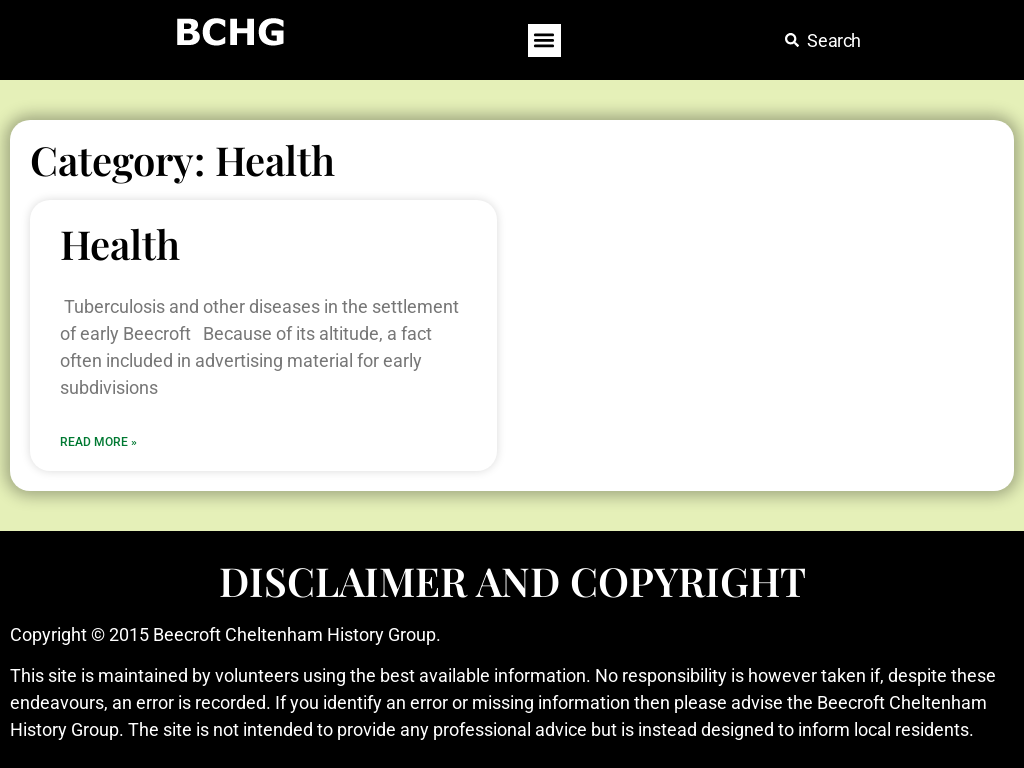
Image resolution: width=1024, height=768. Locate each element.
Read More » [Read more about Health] (98, 442)
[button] (544, 40)
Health (120, 243)
